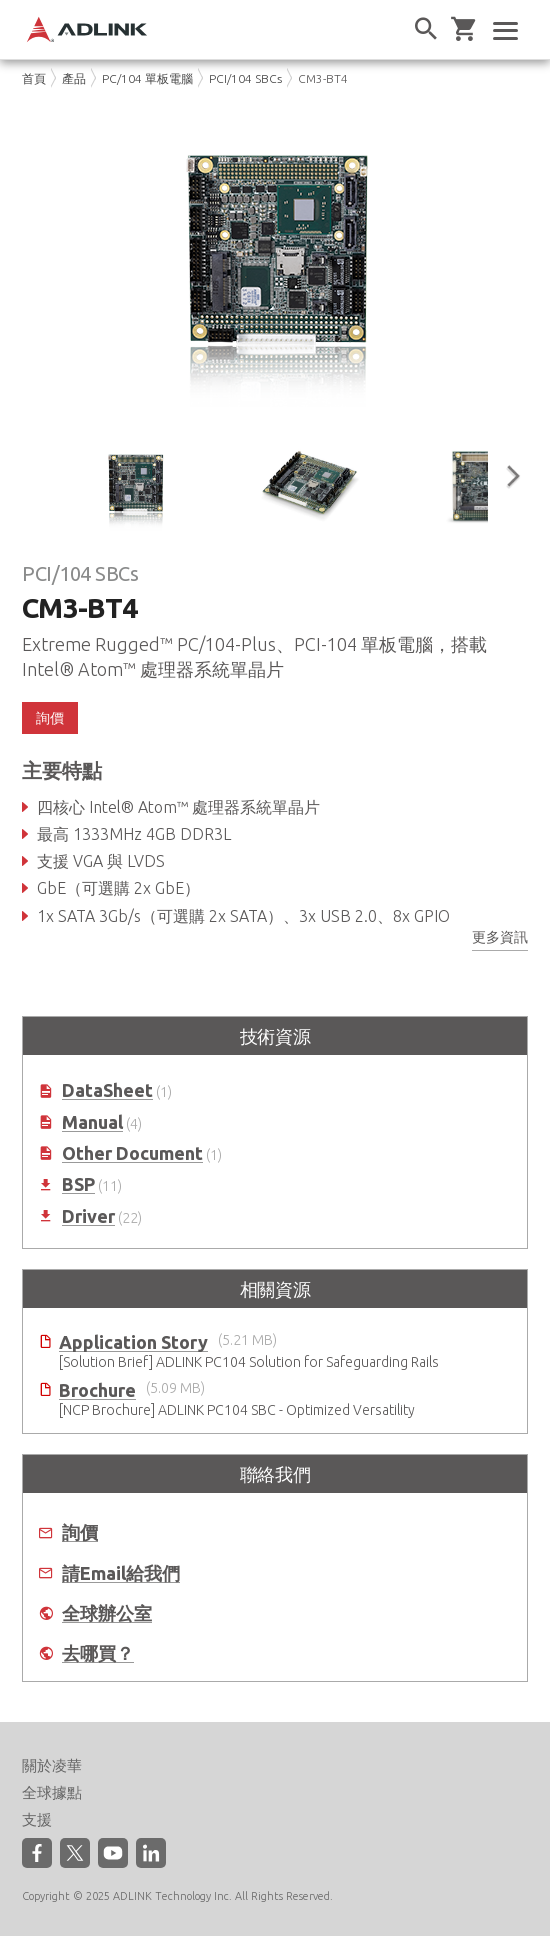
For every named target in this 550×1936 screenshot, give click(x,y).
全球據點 (52, 1792)
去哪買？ (98, 1653)
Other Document (132, 1153)
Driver (88, 1216)
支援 (37, 1819)
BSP (78, 1184)
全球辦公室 (107, 1613)
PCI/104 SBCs (245, 78)
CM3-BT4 (323, 78)
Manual (92, 1122)
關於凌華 (52, 1765)
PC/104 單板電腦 (147, 78)
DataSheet (107, 1090)
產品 (74, 78)
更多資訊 (500, 937)
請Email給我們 (121, 1573)
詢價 (50, 718)
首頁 (34, 78)
